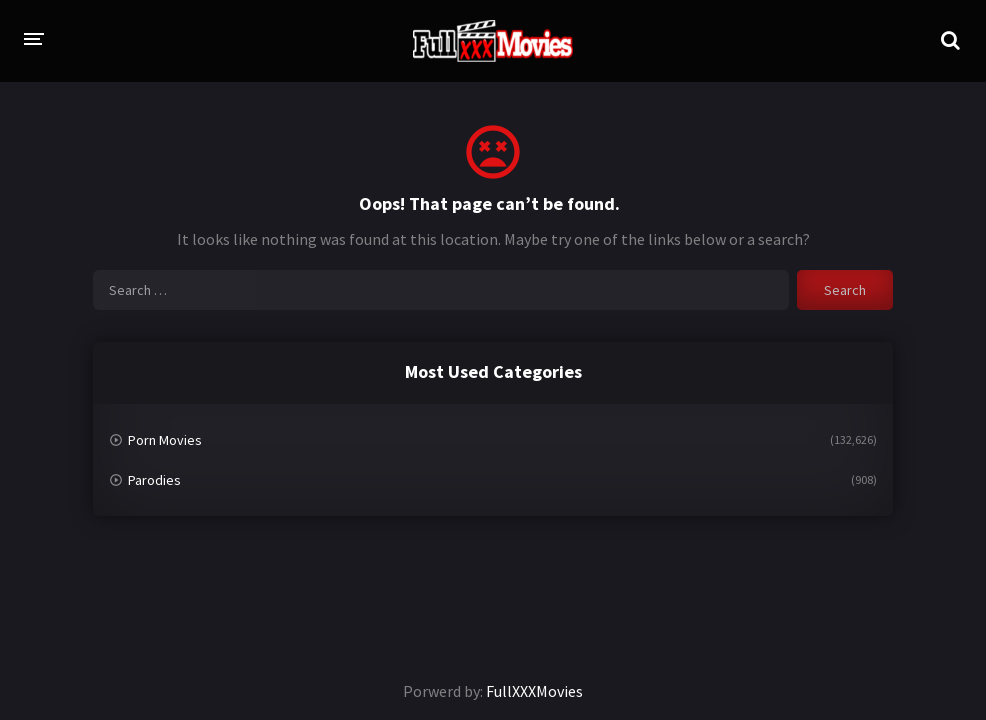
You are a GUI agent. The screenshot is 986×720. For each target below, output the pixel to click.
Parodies (154, 480)
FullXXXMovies (534, 691)
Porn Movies (165, 440)
